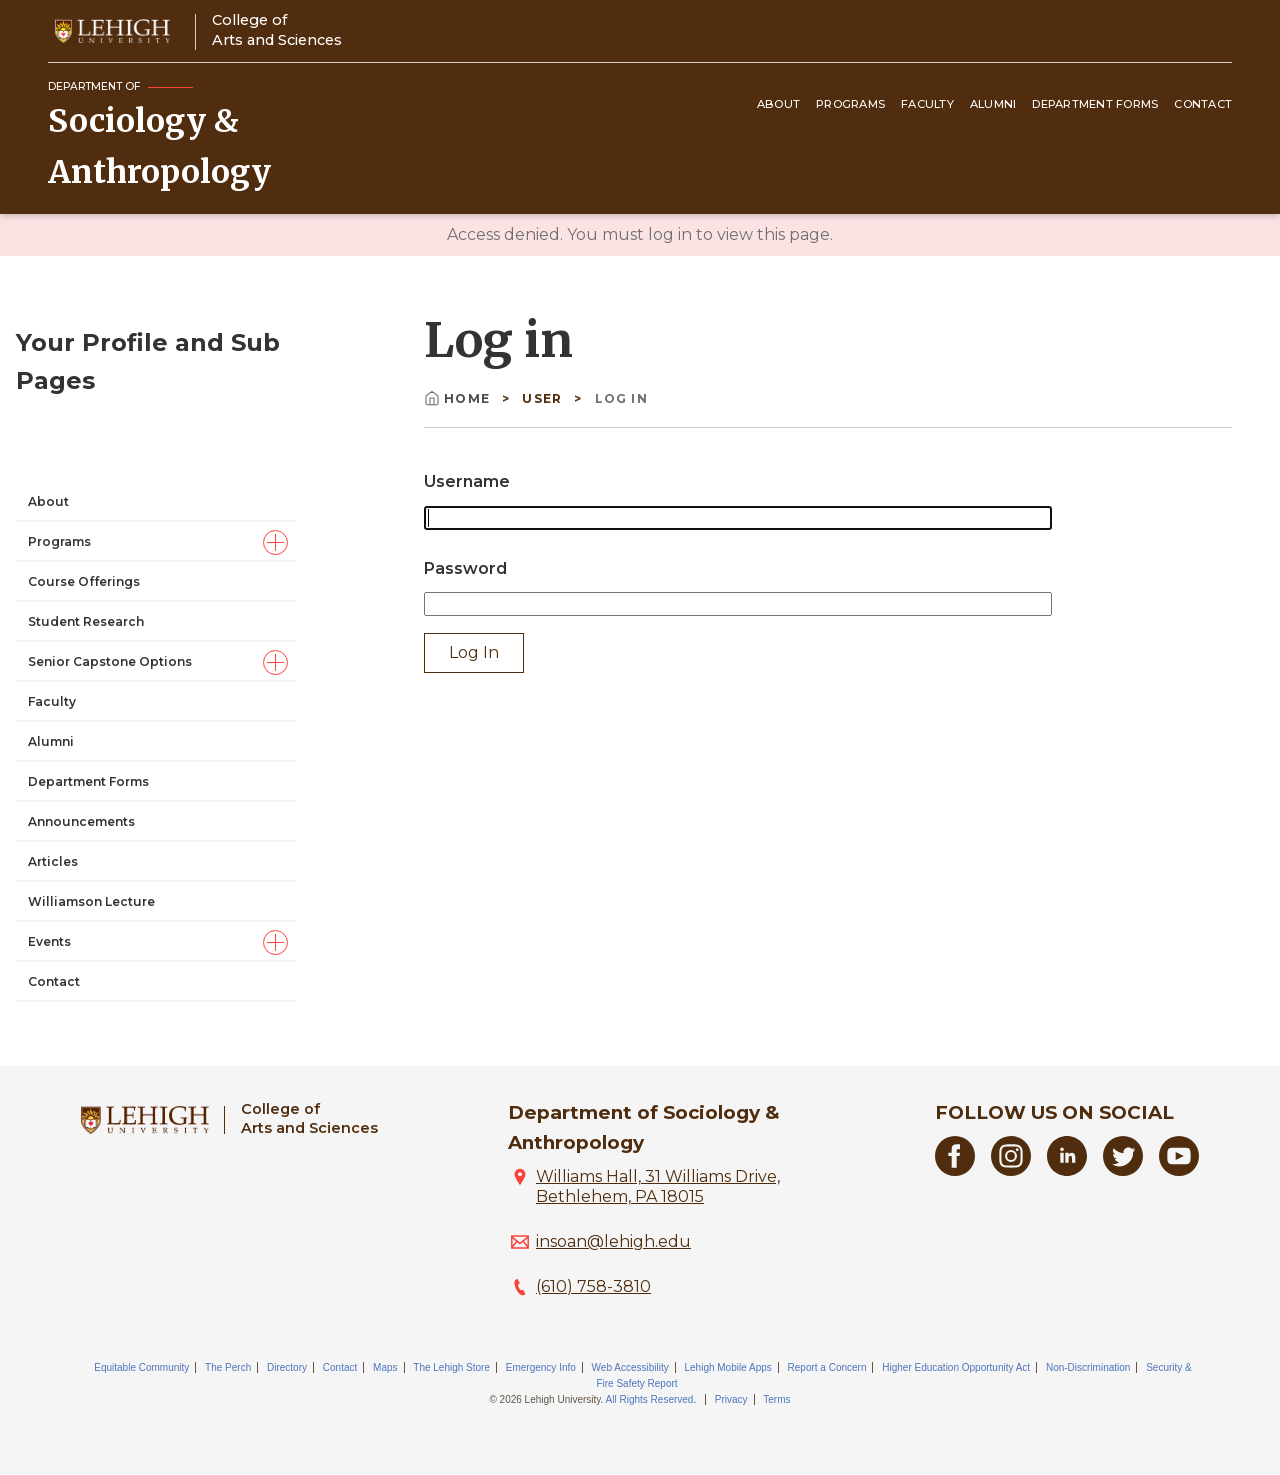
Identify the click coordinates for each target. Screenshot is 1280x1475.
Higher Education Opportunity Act (956, 1367)
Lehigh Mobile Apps (727, 1367)
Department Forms (1095, 104)
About (778, 104)
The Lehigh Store (451, 1367)
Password (465, 568)
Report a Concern (827, 1367)
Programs (850, 104)
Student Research (86, 440)
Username (467, 481)
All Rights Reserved (650, 1399)
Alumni (993, 104)
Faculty (927, 104)
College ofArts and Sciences (277, 29)
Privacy (731, 1399)
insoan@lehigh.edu (613, 1241)
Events (49, 760)
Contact (1203, 104)
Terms (776, 1399)
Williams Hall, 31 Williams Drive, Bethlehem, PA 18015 (658, 1186)
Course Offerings (84, 400)
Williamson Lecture (91, 720)
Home (459, 398)
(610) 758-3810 (593, 1286)
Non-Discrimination (1088, 1367)
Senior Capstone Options (110, 480)
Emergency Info (541, 1367)
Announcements (81, 640)
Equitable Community (141, 1367)
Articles (53, 680)
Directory (287, 1367)
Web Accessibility (630, 1367)
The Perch (228, 1367)
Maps (385, 1367)
